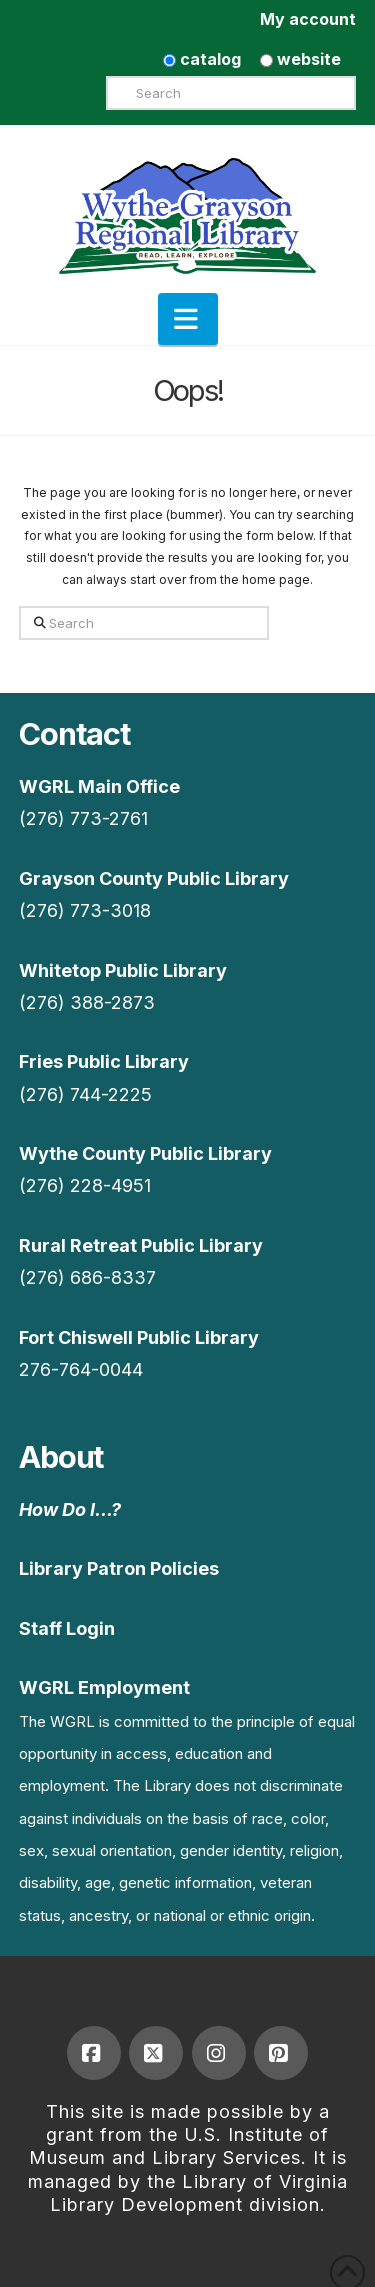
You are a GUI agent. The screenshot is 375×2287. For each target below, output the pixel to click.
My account (308, 19)
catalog (202, 59)
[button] (188, 319)
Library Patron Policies (119, 1568)
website (300, 59)
